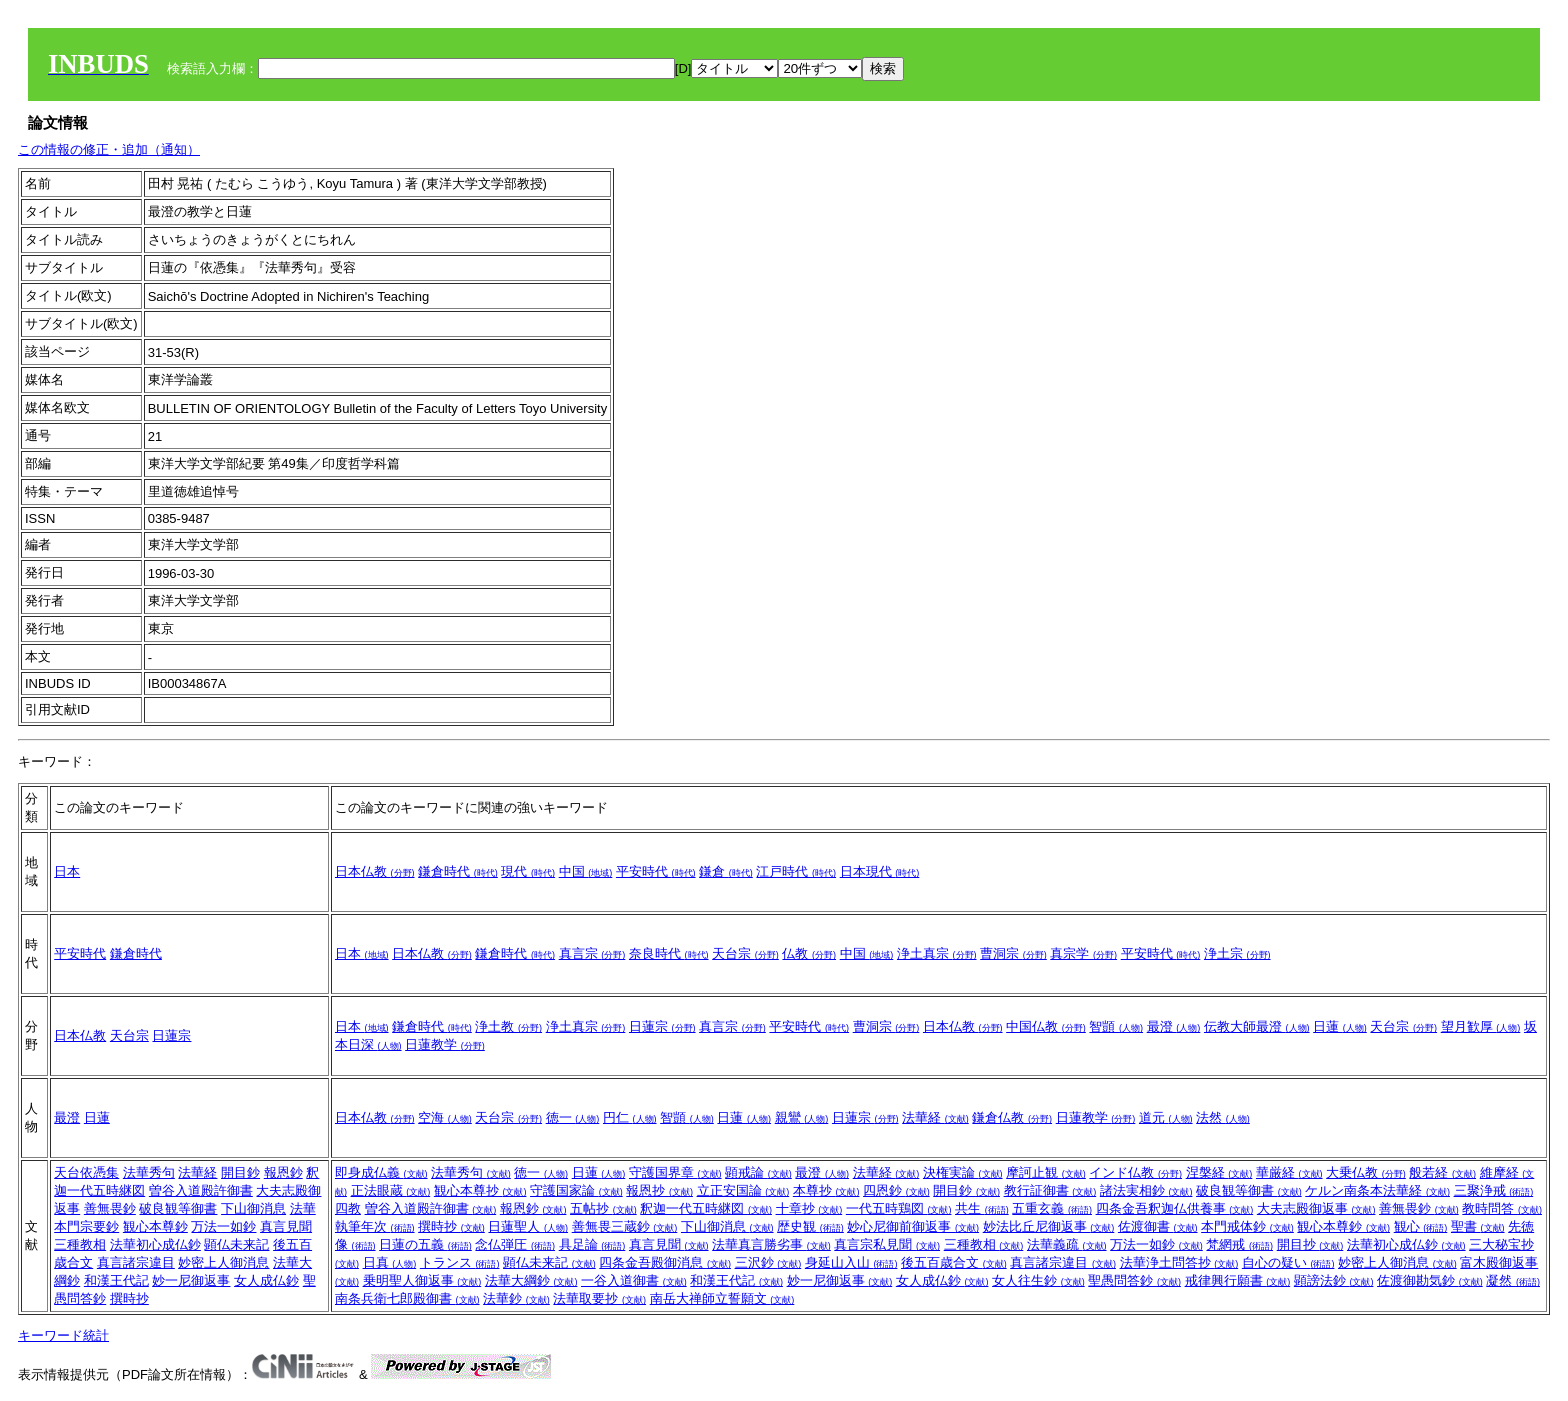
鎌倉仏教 (1012, 1117)
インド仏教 (1135, 1172)
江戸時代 (796, 871)
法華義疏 (1067, 1244)
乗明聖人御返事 (422, 1280)
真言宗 (592, 953)
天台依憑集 (86, 1172)
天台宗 (745, 953)
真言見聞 (286, 1226)
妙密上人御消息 (223, 1262)
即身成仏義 (381, 1172)
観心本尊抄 (480, 1190)
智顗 (1116, 1026)
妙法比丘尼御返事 (1049, 1226)
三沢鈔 (768, 1262)
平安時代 (656, 871)
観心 (1421, 1226)
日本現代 (880, 871)
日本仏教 (375, 871)
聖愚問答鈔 (1134, 1280)
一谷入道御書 (634, 1280)
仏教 (809, 953)
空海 (445, 1117)
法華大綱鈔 (531, 1280)
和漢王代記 (116, 1280)
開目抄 (1310, 1244)
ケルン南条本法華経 (1377, 1190)
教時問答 (1502, 1208)
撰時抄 (129, 1298)
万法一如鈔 (223, 1226)
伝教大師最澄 (1257, 1026)
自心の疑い (1288, 1262)
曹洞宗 (1013, 953)
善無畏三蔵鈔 (625, 1226)
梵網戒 (1239, 1244)
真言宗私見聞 (887, 1244)
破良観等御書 (178, 1208)
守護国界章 (675, 1172)
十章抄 (809, 1208)
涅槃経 (1219, 1172)
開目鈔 (240, 1172)
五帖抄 (603, 1208)
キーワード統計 (63, 1335)
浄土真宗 (937, 953)
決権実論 (963, 1172)
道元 (1166, 1117)
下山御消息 (253, 1208)
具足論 (592, 1244)
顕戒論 (758, 1172)
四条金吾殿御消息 (665, 1262)
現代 (528, 871)
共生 (982, 1208)
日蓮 (1340, 1026)
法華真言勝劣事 (771, 1244)
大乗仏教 (1366, 1172)
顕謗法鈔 (1334, 1280)
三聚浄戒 (1494, 1190)
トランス (460, 1262)
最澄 (1174, 1026)
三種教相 (80, 1244)
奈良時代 (669, 953)
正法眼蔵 (391, 1190)
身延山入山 (851, 1262)
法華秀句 (149, 1172)
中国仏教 (1046, 1026)
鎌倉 (726, 871)
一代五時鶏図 (899, 1208)
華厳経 (1289, 1172)
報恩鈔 (283, 1172)
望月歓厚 (1481, 1026)
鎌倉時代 (458, 871)
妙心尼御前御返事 (913, 1226)
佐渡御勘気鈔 (1430, 1280)
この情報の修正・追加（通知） (109, 149)
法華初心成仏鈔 (155, 1244)
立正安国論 (743, 1190)
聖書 (1478, 1226)
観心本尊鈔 (155, 1226)
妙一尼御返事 (191, 1280)
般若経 (1442, 1172)
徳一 (573, 1117)
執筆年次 (375, 1226)
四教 (348, 1208)
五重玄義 (1052, 1208)
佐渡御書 (1158, 1226)
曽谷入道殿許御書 (201, 1190)
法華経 (935, 1117)
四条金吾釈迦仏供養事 (1175, 1208)
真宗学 (1083, 953)
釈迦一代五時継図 (706, 1208)
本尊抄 (826, 1190)
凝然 (1513, 1280)
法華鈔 (516, 1298)
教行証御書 (1050, 1190)
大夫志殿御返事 (1316, 1208)
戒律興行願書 (1238, 1280)
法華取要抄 (599, 1298)
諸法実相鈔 (1146, 1190)
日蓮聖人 (528, 1226)
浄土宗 (1237, 953)
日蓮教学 (445, 1044)
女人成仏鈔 (266, 1280)
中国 (586, 871)
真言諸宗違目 (136, 1262)
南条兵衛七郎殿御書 (407, 1298)
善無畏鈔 (110, 1208)
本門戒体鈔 (1247, 1226)
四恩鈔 (896, 1190)
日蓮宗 (171, 1035)
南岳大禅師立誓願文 (722, 1298)
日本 (67, 871)
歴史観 (810, 1226)
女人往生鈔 (1038, 1280)
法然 (1223, 1117)
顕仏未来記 (236, 1244)
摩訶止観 (1046, 1172)
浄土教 (508, 1026)
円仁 (630, 1117)
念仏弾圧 (515, 1244)
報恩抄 (659, 1190)
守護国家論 (576, 1190)
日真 (390, 1262)
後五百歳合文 (954, 1262)
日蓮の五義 (425, 1244)
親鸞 (802, 1117)
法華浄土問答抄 (1179, 1262)
